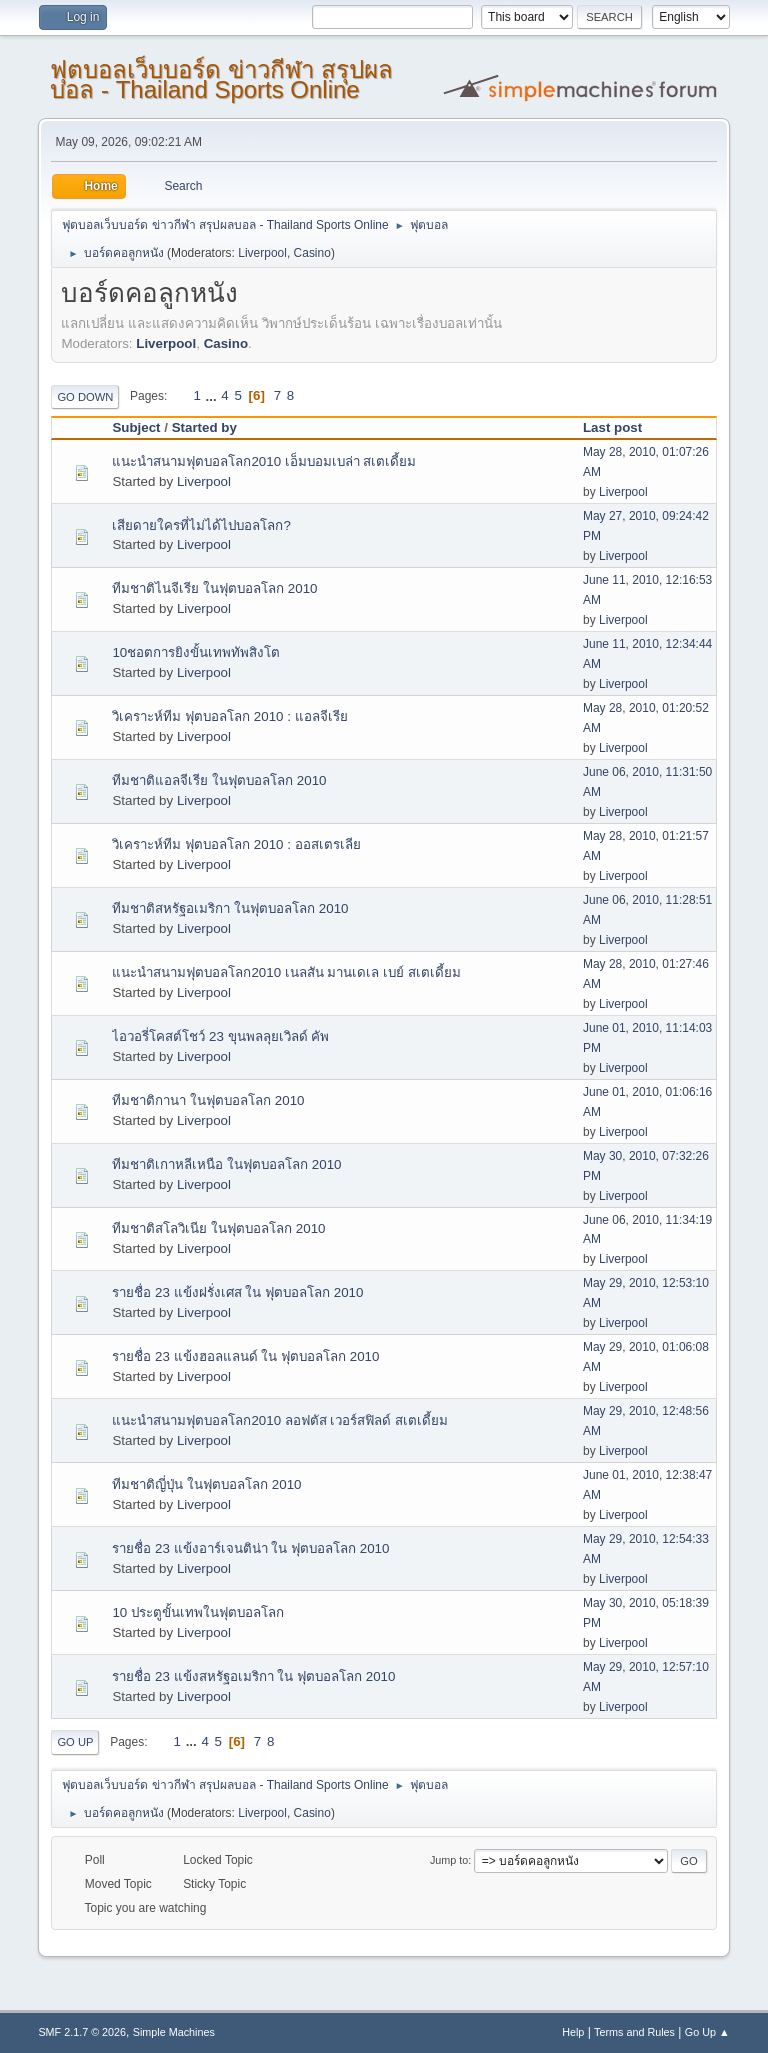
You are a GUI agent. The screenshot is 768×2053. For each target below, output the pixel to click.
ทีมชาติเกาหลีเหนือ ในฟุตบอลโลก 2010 (226, 1164)
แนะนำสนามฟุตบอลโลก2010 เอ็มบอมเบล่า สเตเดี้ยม (264, 461)
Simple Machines (174, 2032)
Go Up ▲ (707, 2032)
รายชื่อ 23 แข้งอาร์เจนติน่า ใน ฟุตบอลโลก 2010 (250, 1548)
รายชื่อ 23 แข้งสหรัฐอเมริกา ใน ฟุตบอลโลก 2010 (253, 1676)
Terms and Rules (634, 2032)
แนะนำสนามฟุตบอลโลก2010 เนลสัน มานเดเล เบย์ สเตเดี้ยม (286, 972)
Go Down (85, 397)
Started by (204, 427)
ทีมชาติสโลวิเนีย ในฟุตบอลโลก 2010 (218, 1228)
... (213, 395)
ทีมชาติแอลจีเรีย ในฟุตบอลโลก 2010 (219, 780)
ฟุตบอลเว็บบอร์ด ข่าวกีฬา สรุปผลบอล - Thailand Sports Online (221, 79)
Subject (136, 427)
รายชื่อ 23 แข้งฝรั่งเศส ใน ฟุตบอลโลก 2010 (237, 1292)
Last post (612, 427)
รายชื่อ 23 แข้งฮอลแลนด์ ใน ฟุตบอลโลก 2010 (245, 1356)
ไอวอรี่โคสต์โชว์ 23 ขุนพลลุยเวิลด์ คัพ (220, 1036)
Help (573, 2032)
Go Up (75, 1742)
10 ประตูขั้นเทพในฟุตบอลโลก (198, 1612)
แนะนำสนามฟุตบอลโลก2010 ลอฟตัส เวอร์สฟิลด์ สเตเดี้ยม (280, 1420)
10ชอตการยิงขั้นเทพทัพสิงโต (196, 652)
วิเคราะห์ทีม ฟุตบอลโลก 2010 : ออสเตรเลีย (236, 844)
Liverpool (262, 253)
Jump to (449, 1860)
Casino (312, 253)
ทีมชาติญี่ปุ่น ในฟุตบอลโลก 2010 (206, 1484)
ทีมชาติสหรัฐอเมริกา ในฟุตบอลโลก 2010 (230, 908)
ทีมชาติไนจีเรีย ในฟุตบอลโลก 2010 (214, 588)
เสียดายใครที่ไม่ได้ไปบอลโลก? (201, 525)
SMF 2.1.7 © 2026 (82, 2032)
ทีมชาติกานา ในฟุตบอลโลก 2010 (208, 1100)
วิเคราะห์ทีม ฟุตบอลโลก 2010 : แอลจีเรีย (229, 716)
